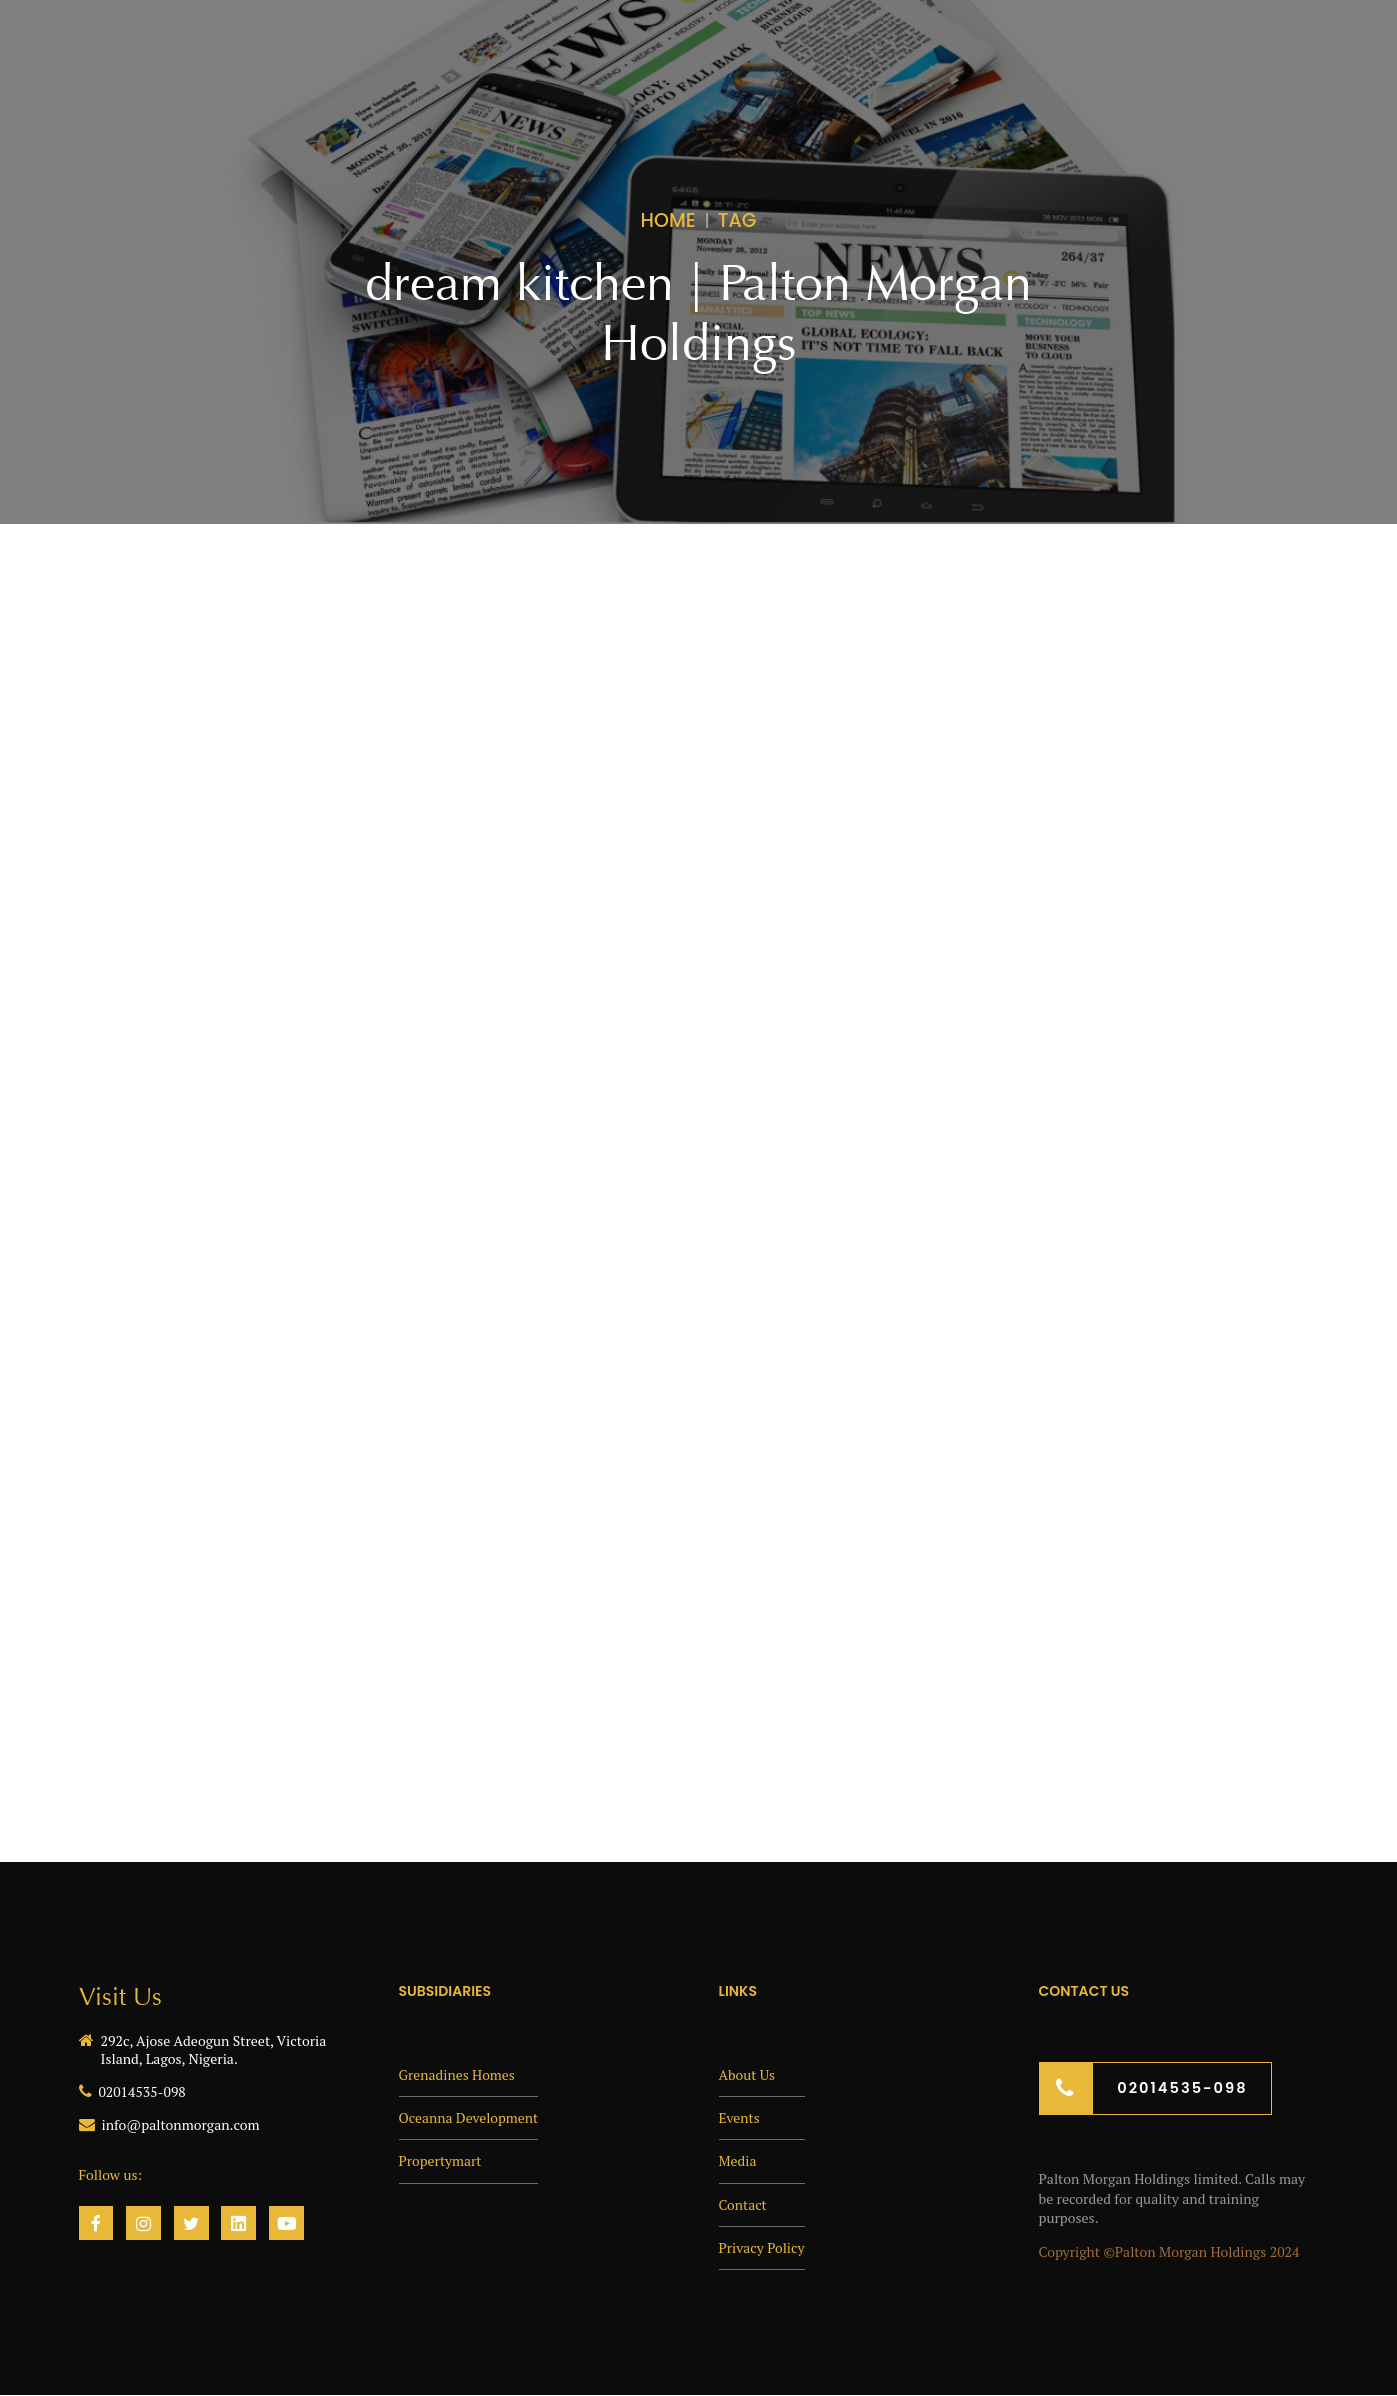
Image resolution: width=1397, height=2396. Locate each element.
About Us (747, 2073)
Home (668, 220)
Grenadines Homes (457, 2073)
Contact (743, 2201)
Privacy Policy (762, 2244)
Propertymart (441, 2159)
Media (738, 2159)
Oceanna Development (469, 2116)
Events (740, 2116)
